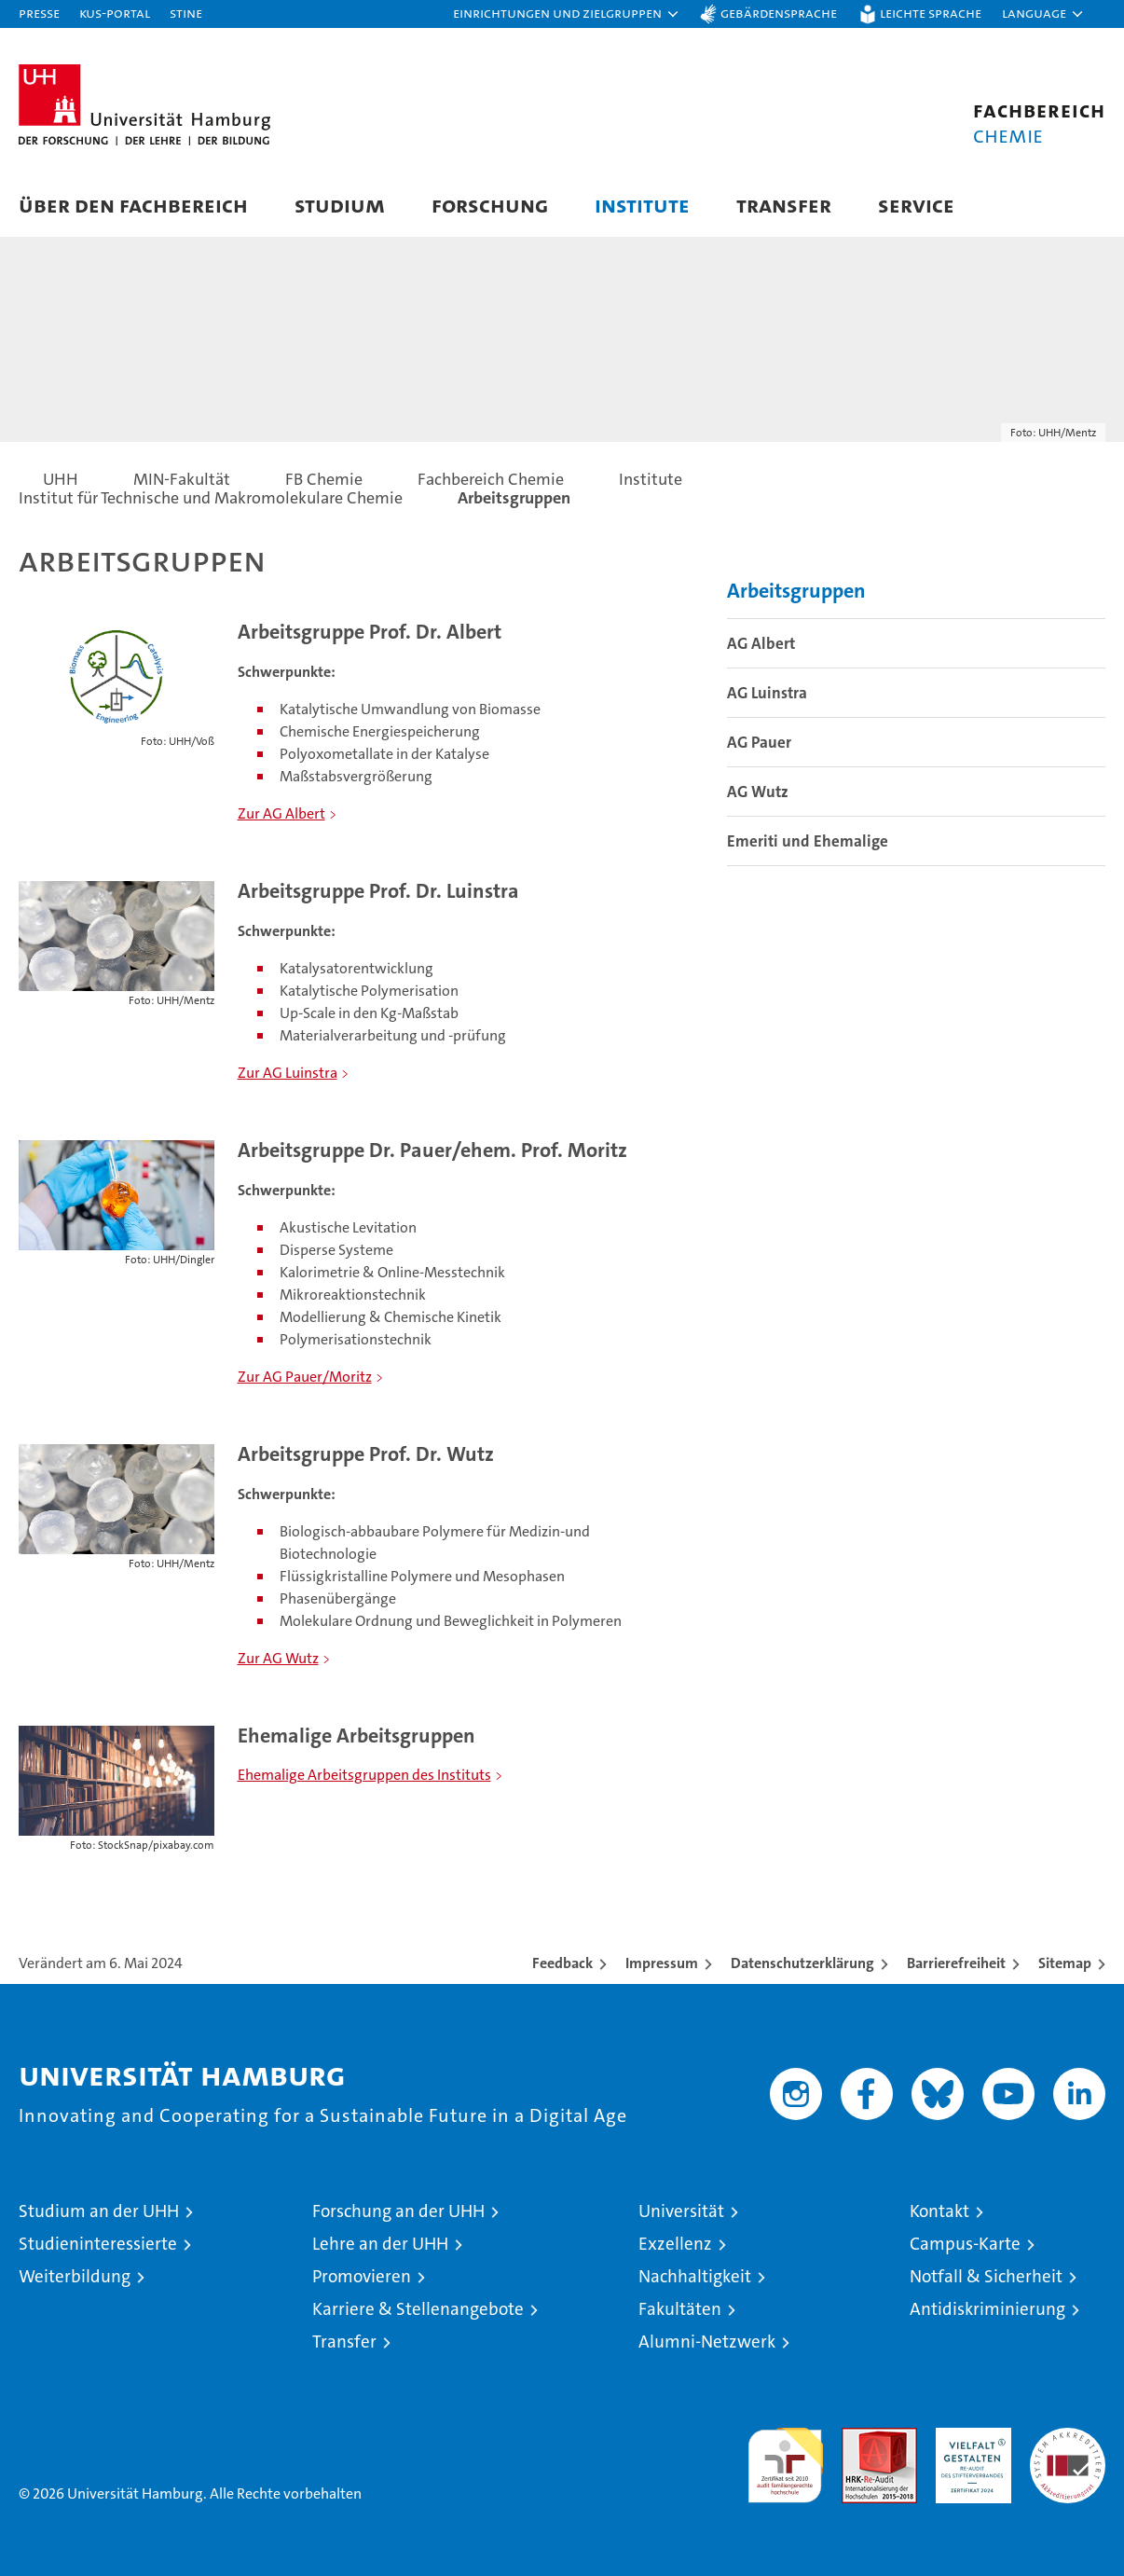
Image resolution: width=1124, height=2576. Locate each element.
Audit (859, 2437)
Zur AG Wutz (278, 1658)
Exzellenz (675, 2243)
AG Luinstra (767, 692)
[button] (566, 14)
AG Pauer (759, 742)
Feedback (562, 1963)
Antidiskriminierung (987, 2309)
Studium (340, 204)
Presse (39, 12)
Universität (681, 2211)
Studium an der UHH (99, 2211)
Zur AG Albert (281, 813)
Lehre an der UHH (380, 2243)
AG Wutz (757, 791)
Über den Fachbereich (133, 204)
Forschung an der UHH (398, 2211)
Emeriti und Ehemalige (807, 841)
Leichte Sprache (930, 12)
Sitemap (1064, 1963)
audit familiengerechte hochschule (785, 2457)
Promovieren (361, 2276)
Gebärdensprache (778, 12)
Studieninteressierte (98, 2243)
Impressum (661, 1963)
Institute (642, 204)
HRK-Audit (969, 2437)
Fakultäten (679, 2309)
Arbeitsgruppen (796, 590)
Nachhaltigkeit (694, 2276)
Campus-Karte (965, 2243)
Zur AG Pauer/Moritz (305, 1376)
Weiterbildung (74, 2276)
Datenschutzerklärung (802, 1963)
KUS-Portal (114, 12)
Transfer (783, 204)
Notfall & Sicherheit (986, 2276)
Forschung (490, 204)
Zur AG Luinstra (287, 1072)
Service (916, 204)
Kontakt (939, 2211)
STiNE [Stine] (186, 12)
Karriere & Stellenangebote (418, 2309)
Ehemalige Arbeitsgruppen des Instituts (364, 1774)
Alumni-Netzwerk (706, 2341)
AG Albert (761, 643)
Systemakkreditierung (1067, 2437)
